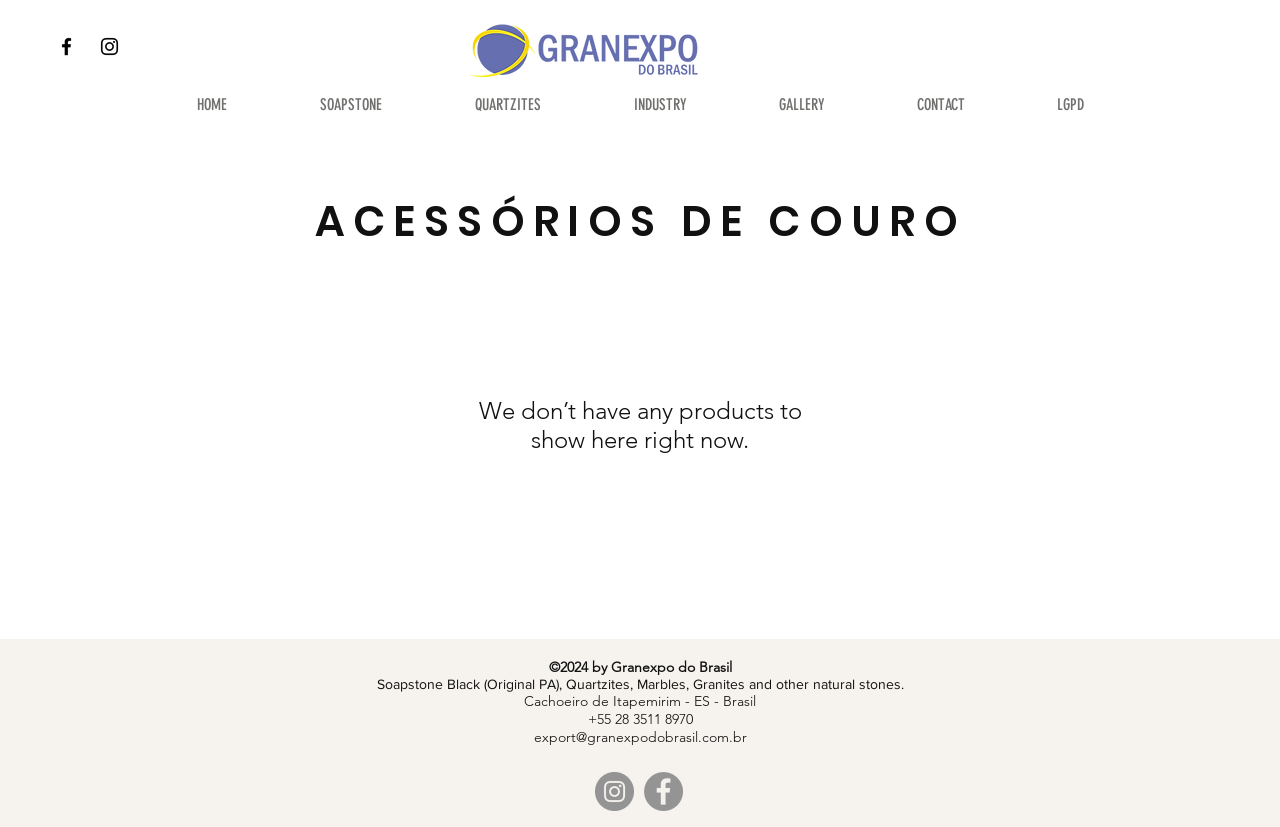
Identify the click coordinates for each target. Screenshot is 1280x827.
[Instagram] (109, 46)
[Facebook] (66, 46)
